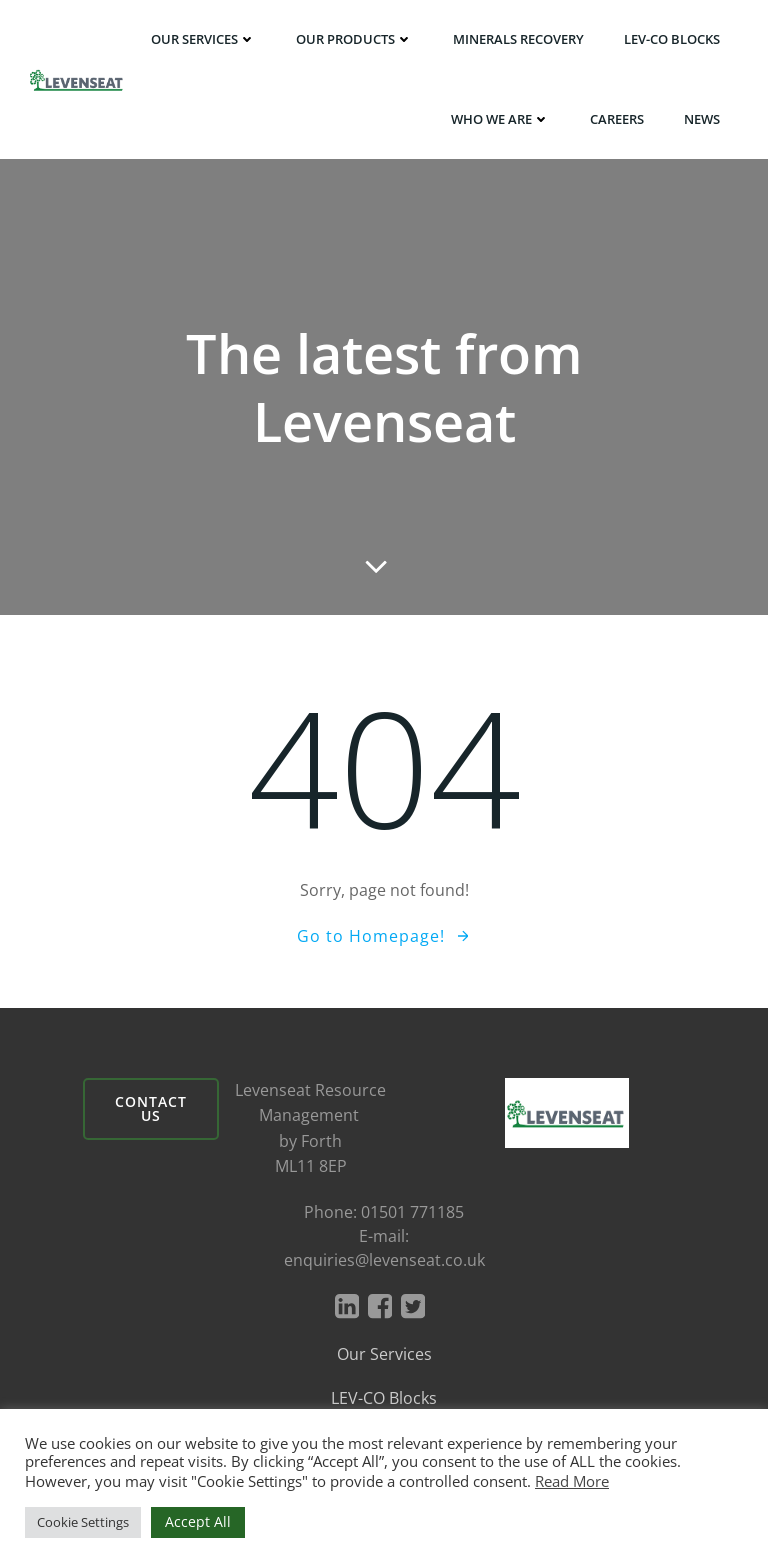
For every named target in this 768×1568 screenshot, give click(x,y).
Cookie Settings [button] (83, 1522)
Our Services (203, 39)
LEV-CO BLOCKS (672, 39)
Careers (617, 119)
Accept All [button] (198, 1521)
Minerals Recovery (518, 39)
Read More (572, 1481)
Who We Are (500, 119)
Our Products (354, 39)
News (702, 119)
